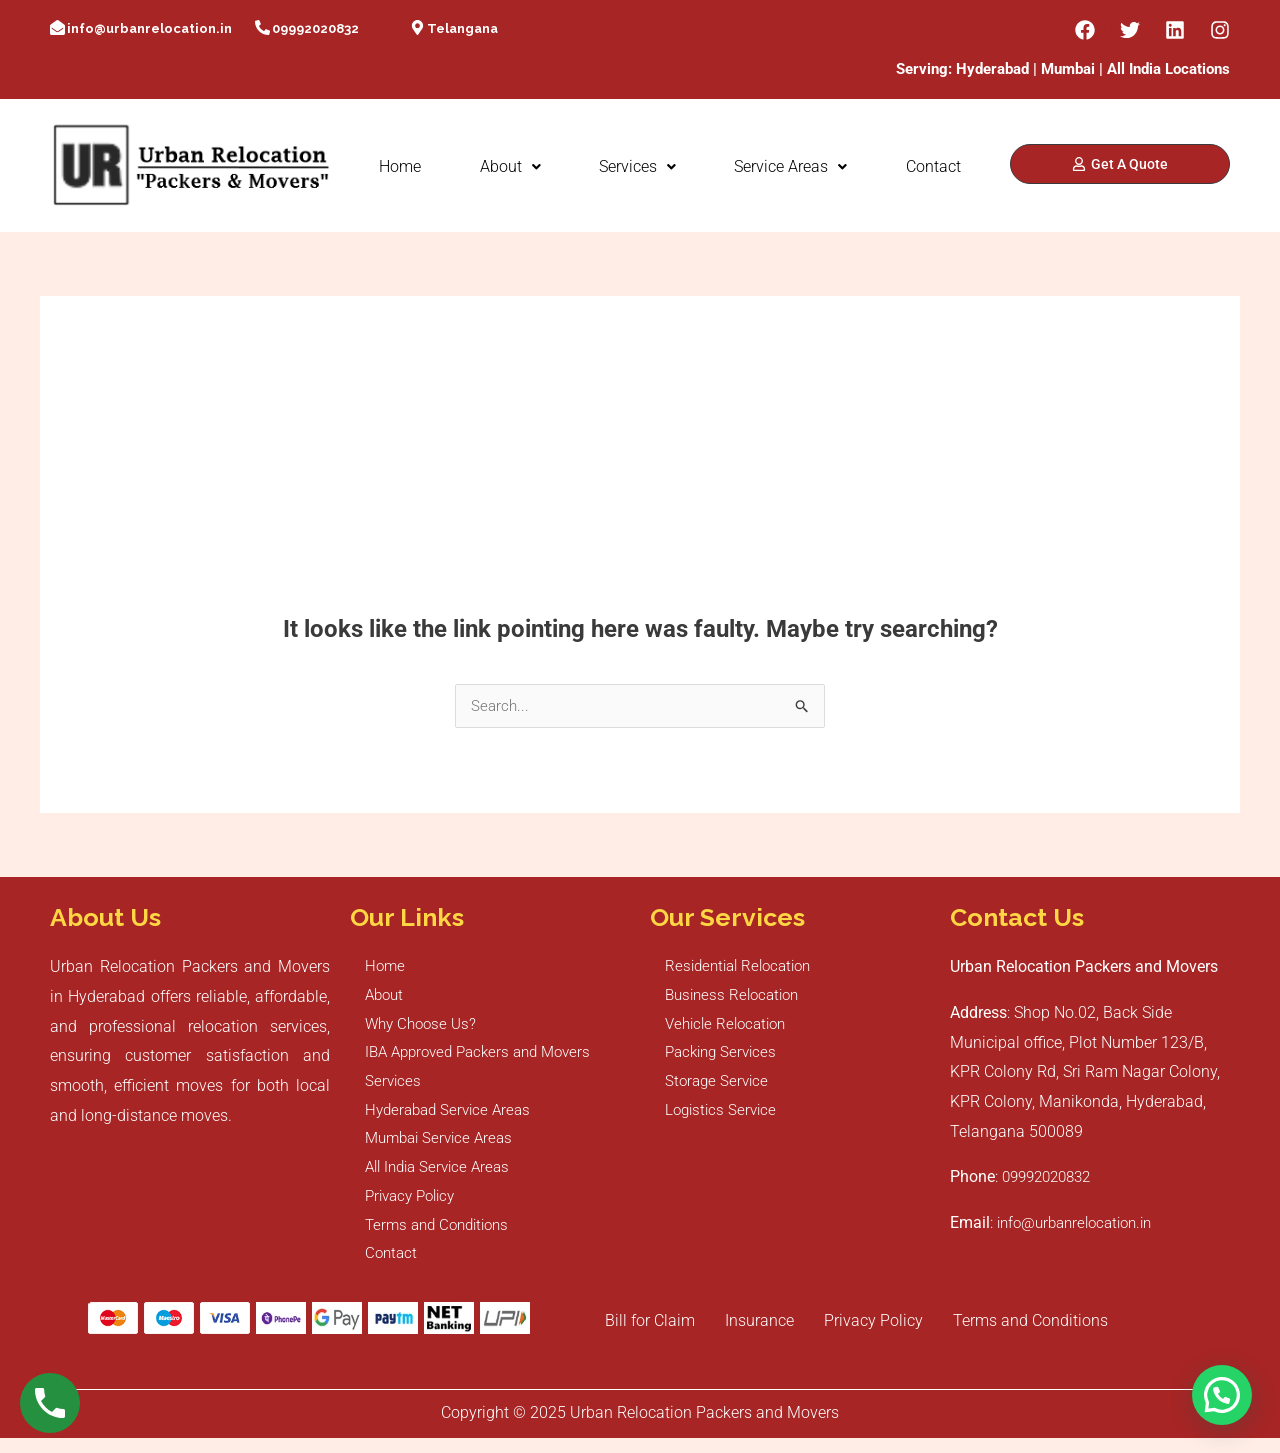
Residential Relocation (743, 967)
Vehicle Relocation (730, 1027)
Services (637, 166)
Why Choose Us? (424, 1027)
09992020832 (315, 28)
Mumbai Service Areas (443, 1147)
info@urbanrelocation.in (149, 28)
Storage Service (719, 1087)
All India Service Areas (442, 1177)
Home (400, 166)
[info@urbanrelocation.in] (57, 29)
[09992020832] (262, 29)
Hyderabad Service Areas (452, 1117)
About (510, 166)
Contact (933, 166)
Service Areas (790, 166)
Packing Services (724, 1057)
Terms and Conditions (442, 1237)
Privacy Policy (414, 1207)
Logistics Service (723, 1117)
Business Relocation (736, 997)
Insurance (759, 1335)
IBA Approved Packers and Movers (486, 1057)
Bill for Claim (650, 1335)
